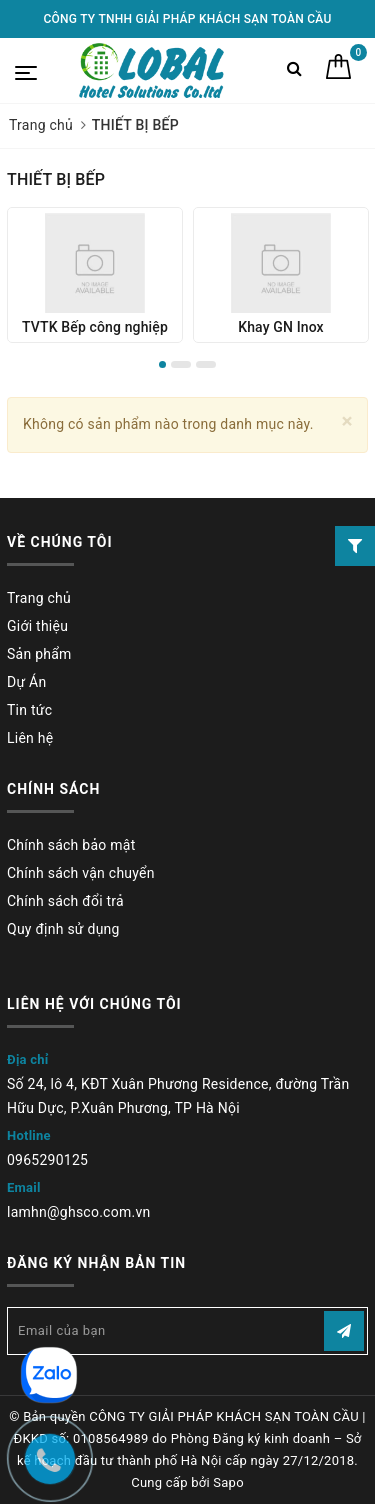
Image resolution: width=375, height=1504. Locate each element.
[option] (95, 275)
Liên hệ (30, 738)
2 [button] (181, 364)
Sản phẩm (39, 654)
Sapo (228, 1482)
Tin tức (29, 710)
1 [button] (162, 364)
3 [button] (206, 364)
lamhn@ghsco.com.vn (78, 1212)
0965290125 (47, 1160)
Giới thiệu (37, 626)
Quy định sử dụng (63, 929)
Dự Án (26, 682)
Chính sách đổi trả (65, 901)
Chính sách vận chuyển (81, 873)
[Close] (347, 421)
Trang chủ (39, 598)
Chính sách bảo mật (71, 845)
